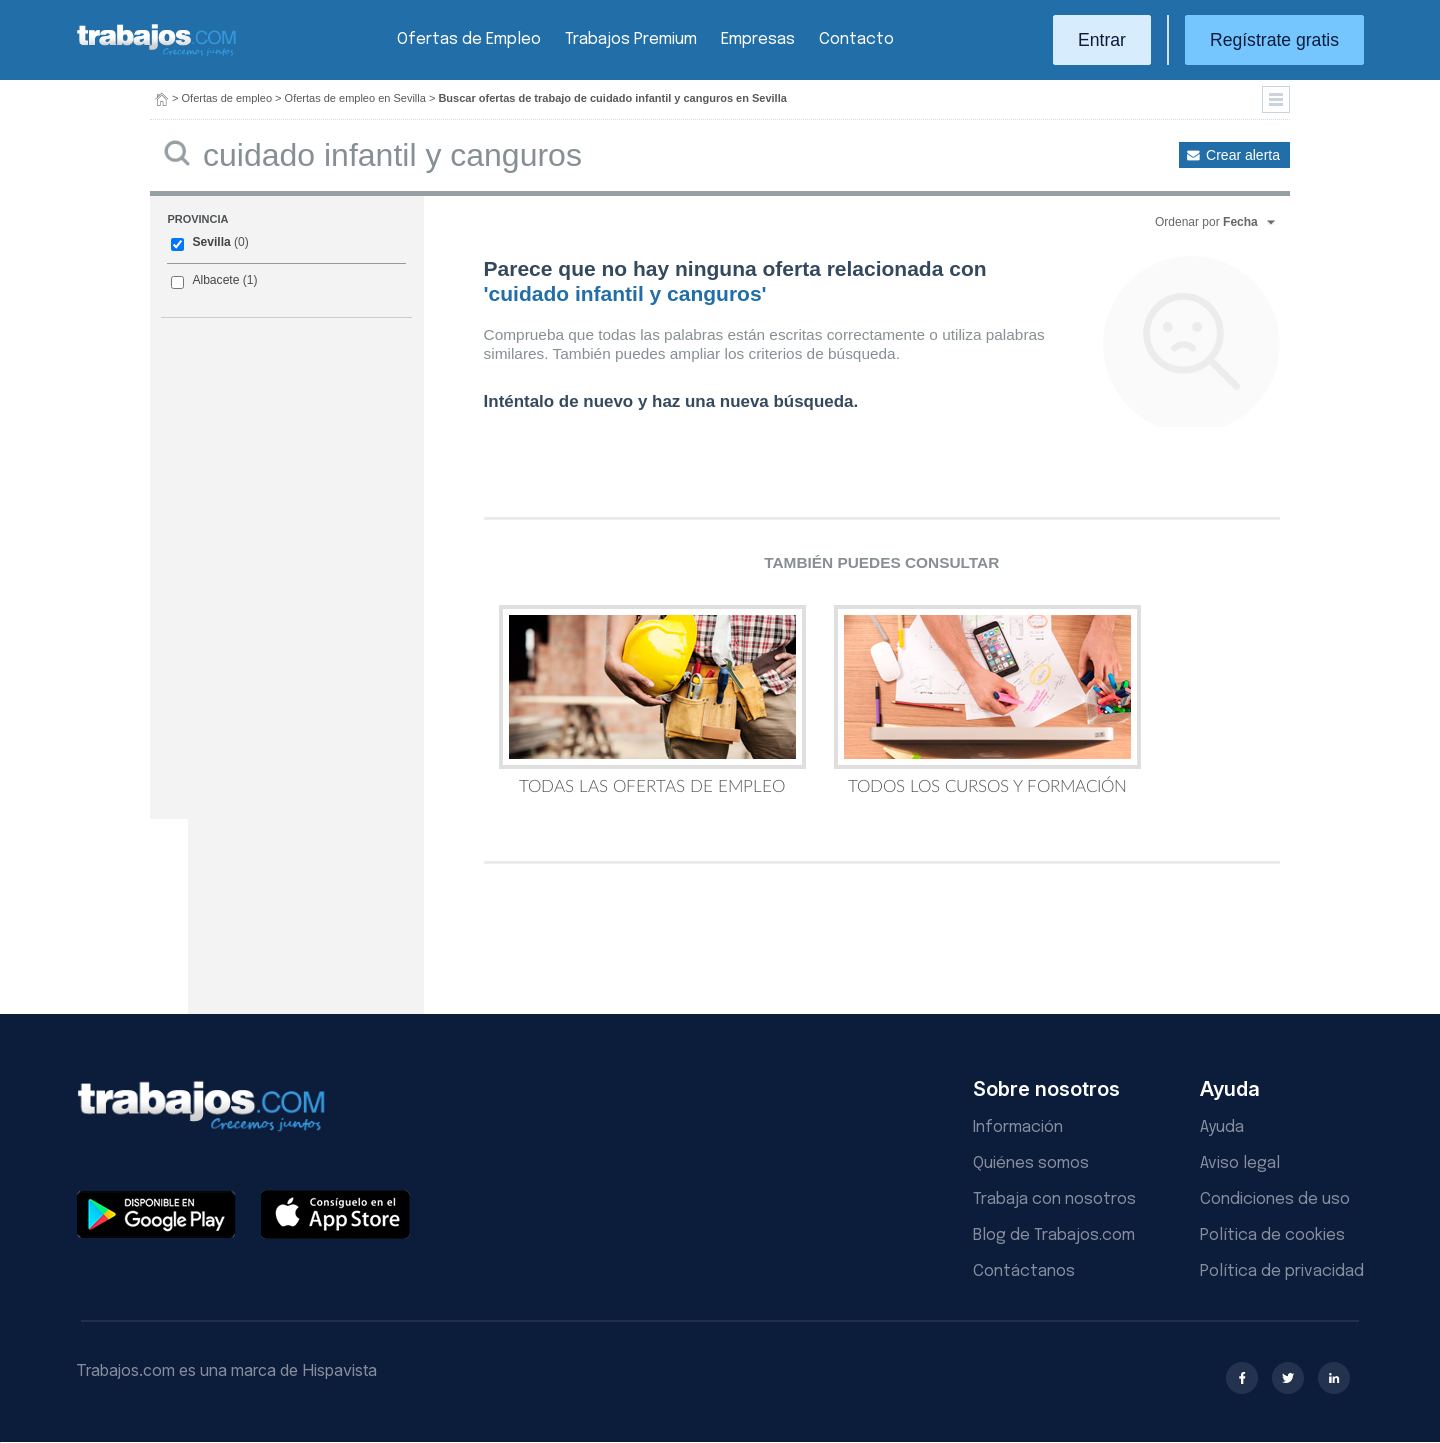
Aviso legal (1240, 1163)
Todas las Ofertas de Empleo (652, 700)
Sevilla (211, 242)
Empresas (758, 39)
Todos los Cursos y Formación (987, 700)
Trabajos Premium (631, 39)
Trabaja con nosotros (1054, 1199)
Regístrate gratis (1274, 40)
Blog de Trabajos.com (1054, 1235)
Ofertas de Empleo (469, 39)
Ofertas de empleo (227, 98)
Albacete (215, 280)
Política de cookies (1272, 1235)
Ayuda (1222, 1127)
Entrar (1102, 40)
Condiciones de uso (1275, 1199)
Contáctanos (1024, 1271)
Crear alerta (1243, 155)
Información (1018, 1127)
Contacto (856, 39)
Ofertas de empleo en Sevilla (355, 98)
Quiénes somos (1031, 1163)
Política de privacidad (1282, 1271)
